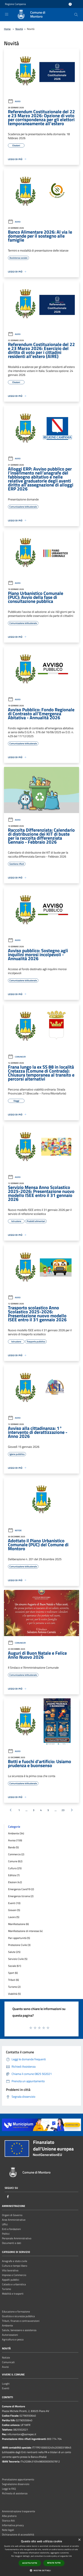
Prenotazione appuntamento (18, 2479)
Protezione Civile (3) (19, 1945)
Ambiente (7, 2325)
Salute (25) (14, 1952)
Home (7, 29)
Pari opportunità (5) (19, 1938)
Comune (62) (15, 1861)
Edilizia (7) (14, 1875)
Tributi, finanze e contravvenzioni (21, 2321)
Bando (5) (13, 1847)
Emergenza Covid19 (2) (21, 1889)
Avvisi (14, 101)
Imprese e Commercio (14, 2275)
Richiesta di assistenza (14, 2493)
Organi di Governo (12, 2215)
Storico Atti (8, 2521)
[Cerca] (76, 15)
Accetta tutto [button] (29, 2563)
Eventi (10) (14, 1903)
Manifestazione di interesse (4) (25, 1931)
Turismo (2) (14, 1987)
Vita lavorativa (10, 2270)
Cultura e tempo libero (14, 2266)
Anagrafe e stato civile (14, 2261)
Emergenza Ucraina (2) (20, 1896)
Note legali (8, 2530)
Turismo (6, 2289)
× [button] (79, 2540)
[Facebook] (8, 2196)
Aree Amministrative (13, 2220)
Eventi (5, 2388)
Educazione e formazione (16, 2312)
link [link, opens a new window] (70, 2556)
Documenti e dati (11, 2243)
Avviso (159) (15, 1840)
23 (63, 1810)
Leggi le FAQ (9, 2489)
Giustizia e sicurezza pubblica (18, 2316)
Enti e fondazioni (11, 2229)
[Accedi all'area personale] (70, 4)
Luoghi (6, 2384)
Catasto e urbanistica (14, 2284)
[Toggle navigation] (7, 14)
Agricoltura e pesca (12, 2339)
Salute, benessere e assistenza (19, 2330)
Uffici (5, 2224)
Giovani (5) (14, 1910)
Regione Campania (15, 4)
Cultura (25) (14, 1868)
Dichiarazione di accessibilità (18, 2534)
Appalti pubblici (10, 2280)
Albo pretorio (9, 2516)
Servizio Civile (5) (17, 1959)
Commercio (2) (16, 1854)
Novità (19, 29)
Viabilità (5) (14, 1994)
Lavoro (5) (13, 1917)
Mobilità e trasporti (12, 2294)
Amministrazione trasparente (18, 2511)
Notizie (15, 1530)
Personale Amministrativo (16, 2238)
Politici (6, 2234)
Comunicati (17, 1056)
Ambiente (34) (16, 1833)
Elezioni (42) (15, 1882)
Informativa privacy (13, 2525)
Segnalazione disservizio (15, 2484)
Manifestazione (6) (18, 1924)
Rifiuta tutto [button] (54, 2562)
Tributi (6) (13, 1980)
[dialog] (41, 2556)
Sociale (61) (14, 1966)
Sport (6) (13, 1973)
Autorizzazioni (10, 2335)
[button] (41, 2570)
